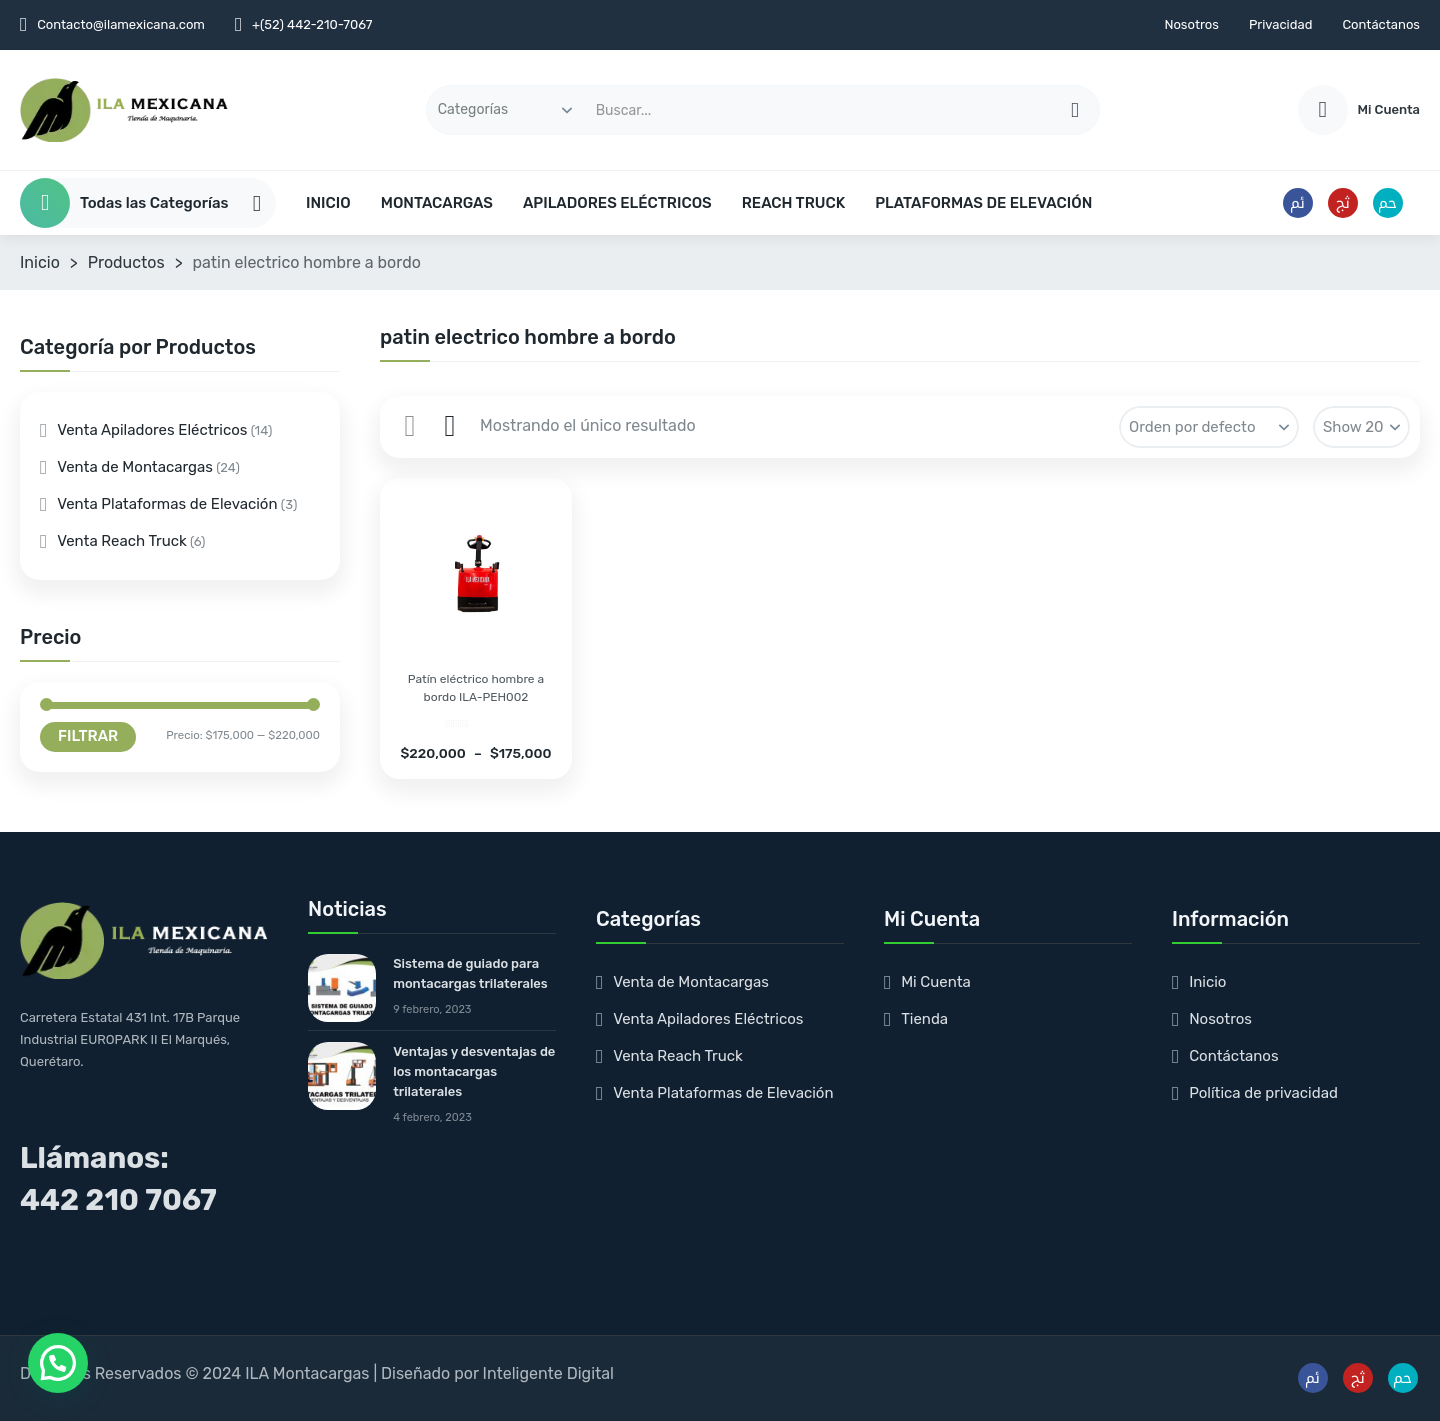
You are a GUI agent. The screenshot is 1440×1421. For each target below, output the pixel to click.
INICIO (328, 203)
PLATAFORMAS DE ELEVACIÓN (983, 203)
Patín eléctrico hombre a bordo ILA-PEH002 (476, 688)
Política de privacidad (1263, 1093)
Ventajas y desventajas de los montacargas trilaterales (474, 1071)
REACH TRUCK (794, 203)
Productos (126, 262)
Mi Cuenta (936, 982)
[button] (58, 1363)
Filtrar (88, 736)
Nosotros (1191, 24)
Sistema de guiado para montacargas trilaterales (470, 973)
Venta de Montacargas (135, 467)
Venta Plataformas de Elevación (167, 504)
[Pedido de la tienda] (1209, 427)
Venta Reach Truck (122, 541)
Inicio (40, 262)
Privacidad (1281, 24)
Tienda (924, 1019)
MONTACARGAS (437, 203)
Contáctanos (1381, 24)
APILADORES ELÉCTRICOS (617, 203)
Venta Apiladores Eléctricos (152, 430)
